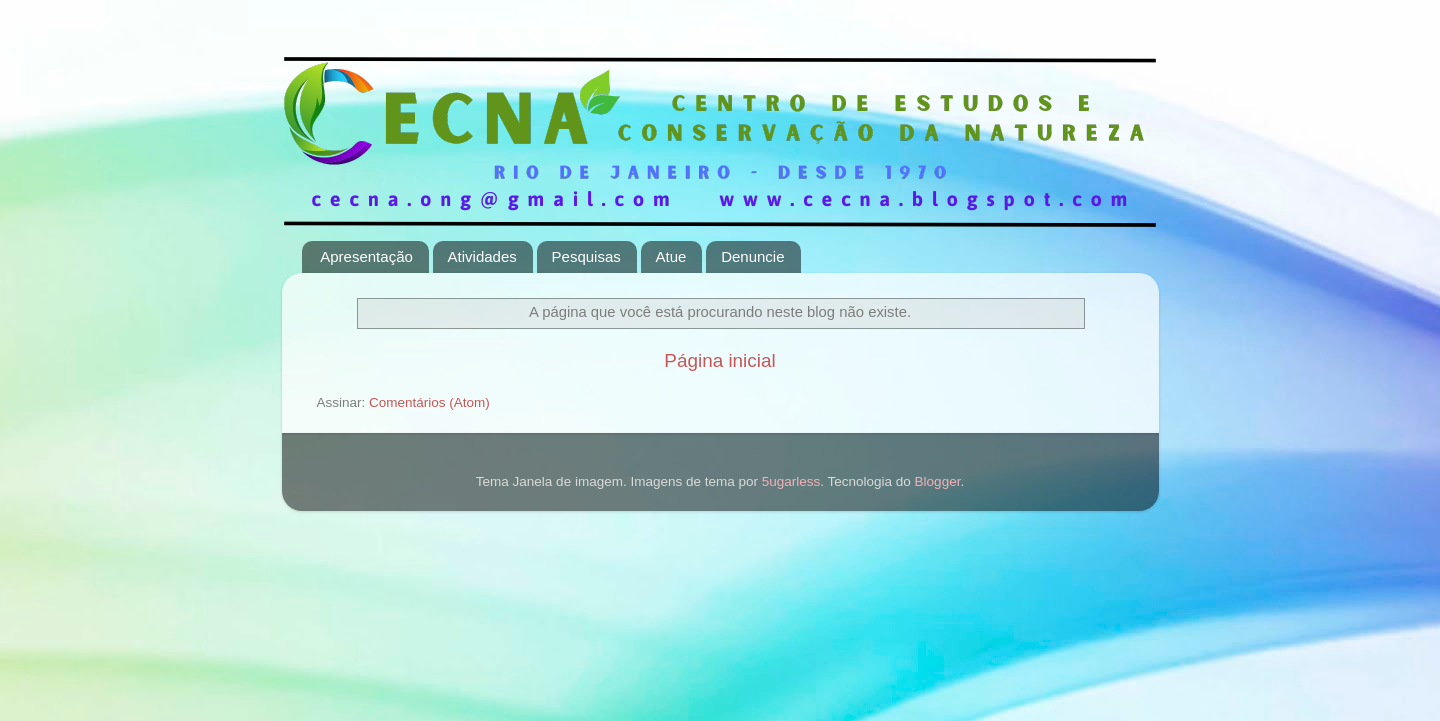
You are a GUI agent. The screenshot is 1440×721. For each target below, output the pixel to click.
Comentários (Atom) (429, 402)
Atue (671, 256)
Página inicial (719, 360)
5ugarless (791, 481)
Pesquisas (586, 256)
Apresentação (366, 256)
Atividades (482, 256)
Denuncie (752, 256)
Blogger (938, 481)
